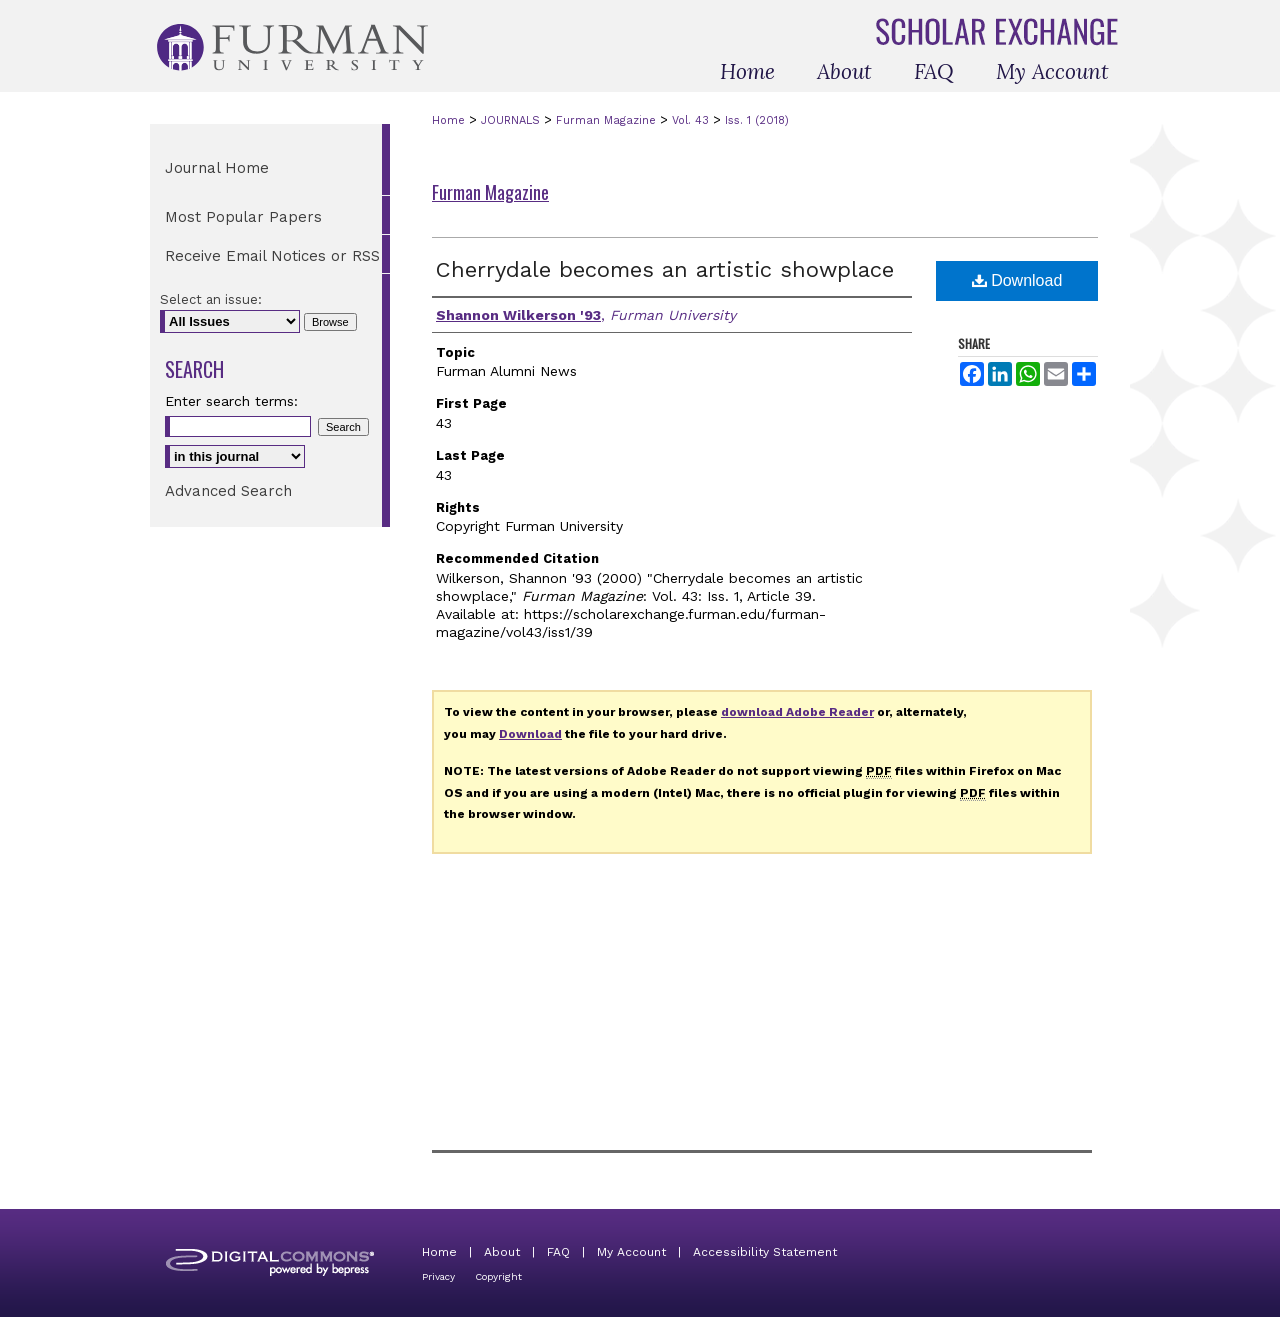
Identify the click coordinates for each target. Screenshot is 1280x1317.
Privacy (438, 1276)
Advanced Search (228, 491)
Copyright (498, 1276)
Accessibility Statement (765, 1252)
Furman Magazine (606, 120)
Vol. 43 (690, 120)
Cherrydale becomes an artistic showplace (665, 269)
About (502, 1252)
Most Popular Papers (243, 217)
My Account (631, 1252)
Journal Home (217, 168)
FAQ (558, 1252)
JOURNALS (510, 120)
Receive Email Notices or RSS (272, 256)
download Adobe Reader (797, 712)
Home (448, 120)
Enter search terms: (231, 401)
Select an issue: (211, 299)
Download (1017, 280)
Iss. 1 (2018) (757, 120)
